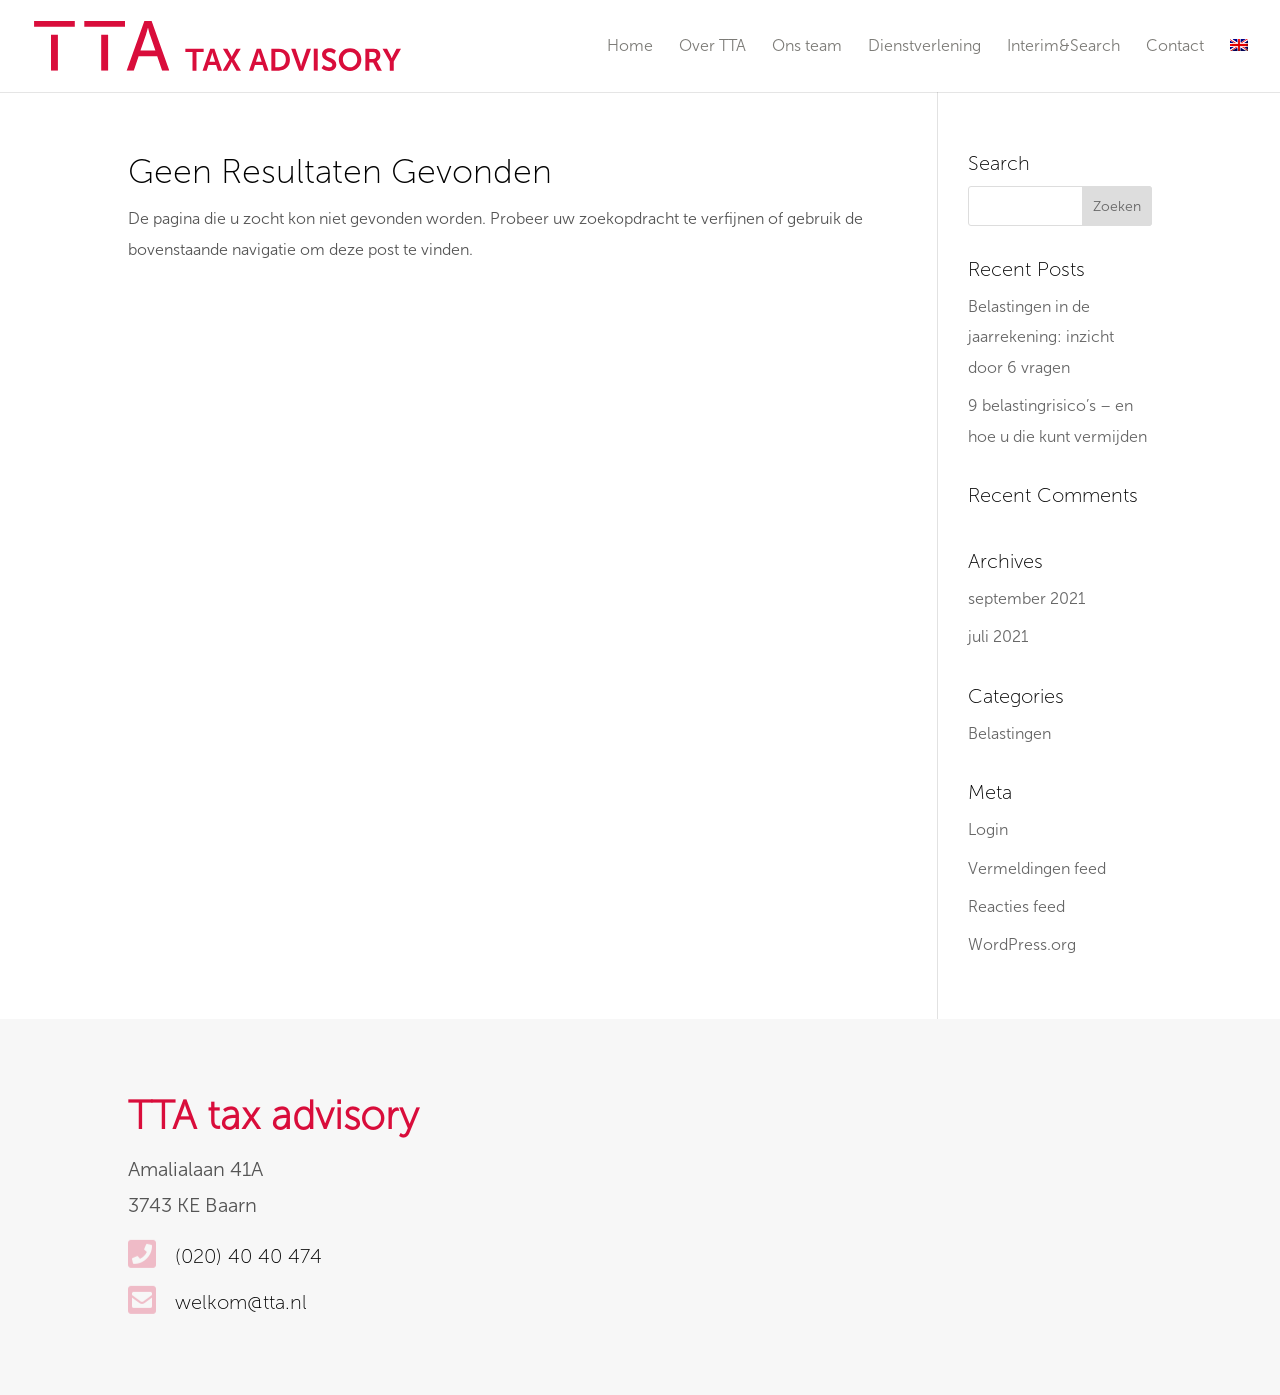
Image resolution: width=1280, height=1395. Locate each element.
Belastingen (1009, 733)
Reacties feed (1016, 906)
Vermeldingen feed (1037, 868)
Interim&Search (1063, 47)
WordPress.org (1022, 944)
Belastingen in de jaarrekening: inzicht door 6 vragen (1041, 337)
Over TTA (712, 47)
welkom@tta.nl (241, 1302)
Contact (1175, 47)
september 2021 (1026, 598)
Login (988, 829)
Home (630, 47)
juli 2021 (998, 636)
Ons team (807, 47)
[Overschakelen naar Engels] (1239, 65)
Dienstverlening (924, 47)
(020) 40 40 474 (248, 1256)
